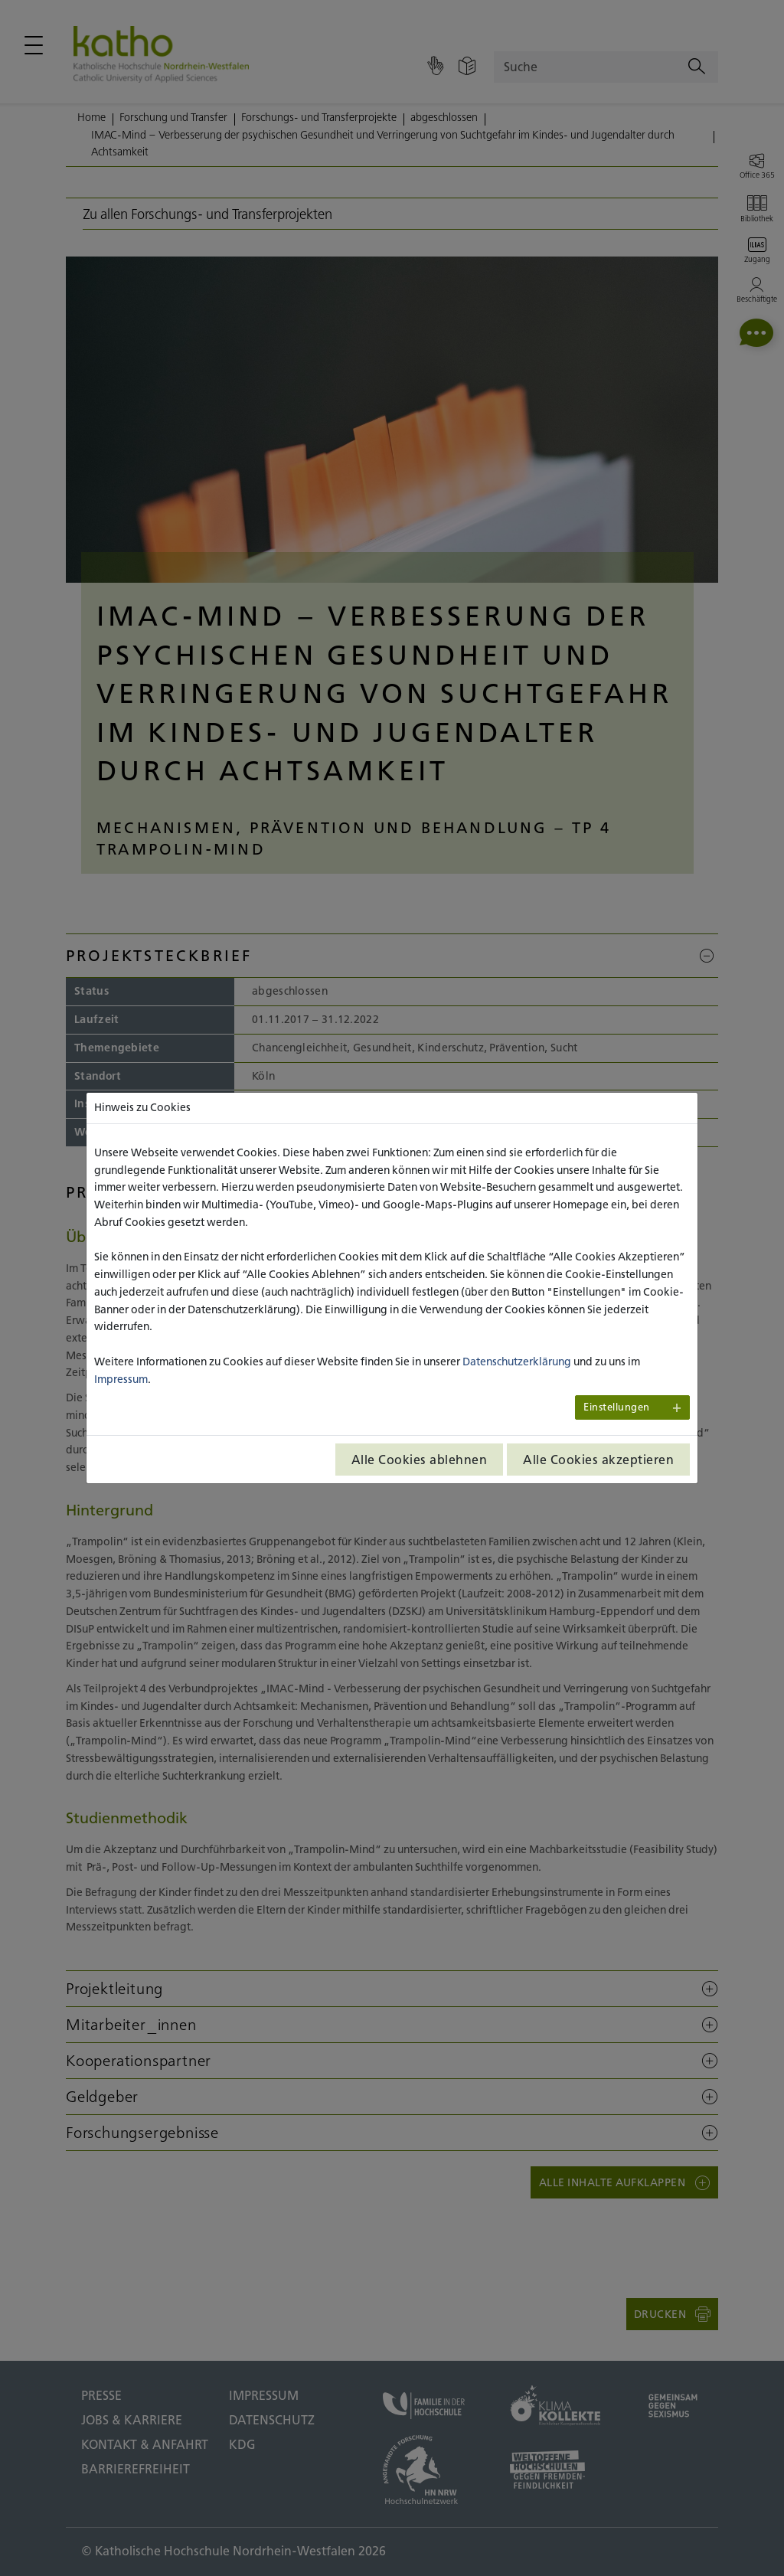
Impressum (121, 1379)
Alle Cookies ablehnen (419, 1459)
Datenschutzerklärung (516, 1361)
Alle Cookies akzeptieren (598, 1459)
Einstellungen (616, 1407)
